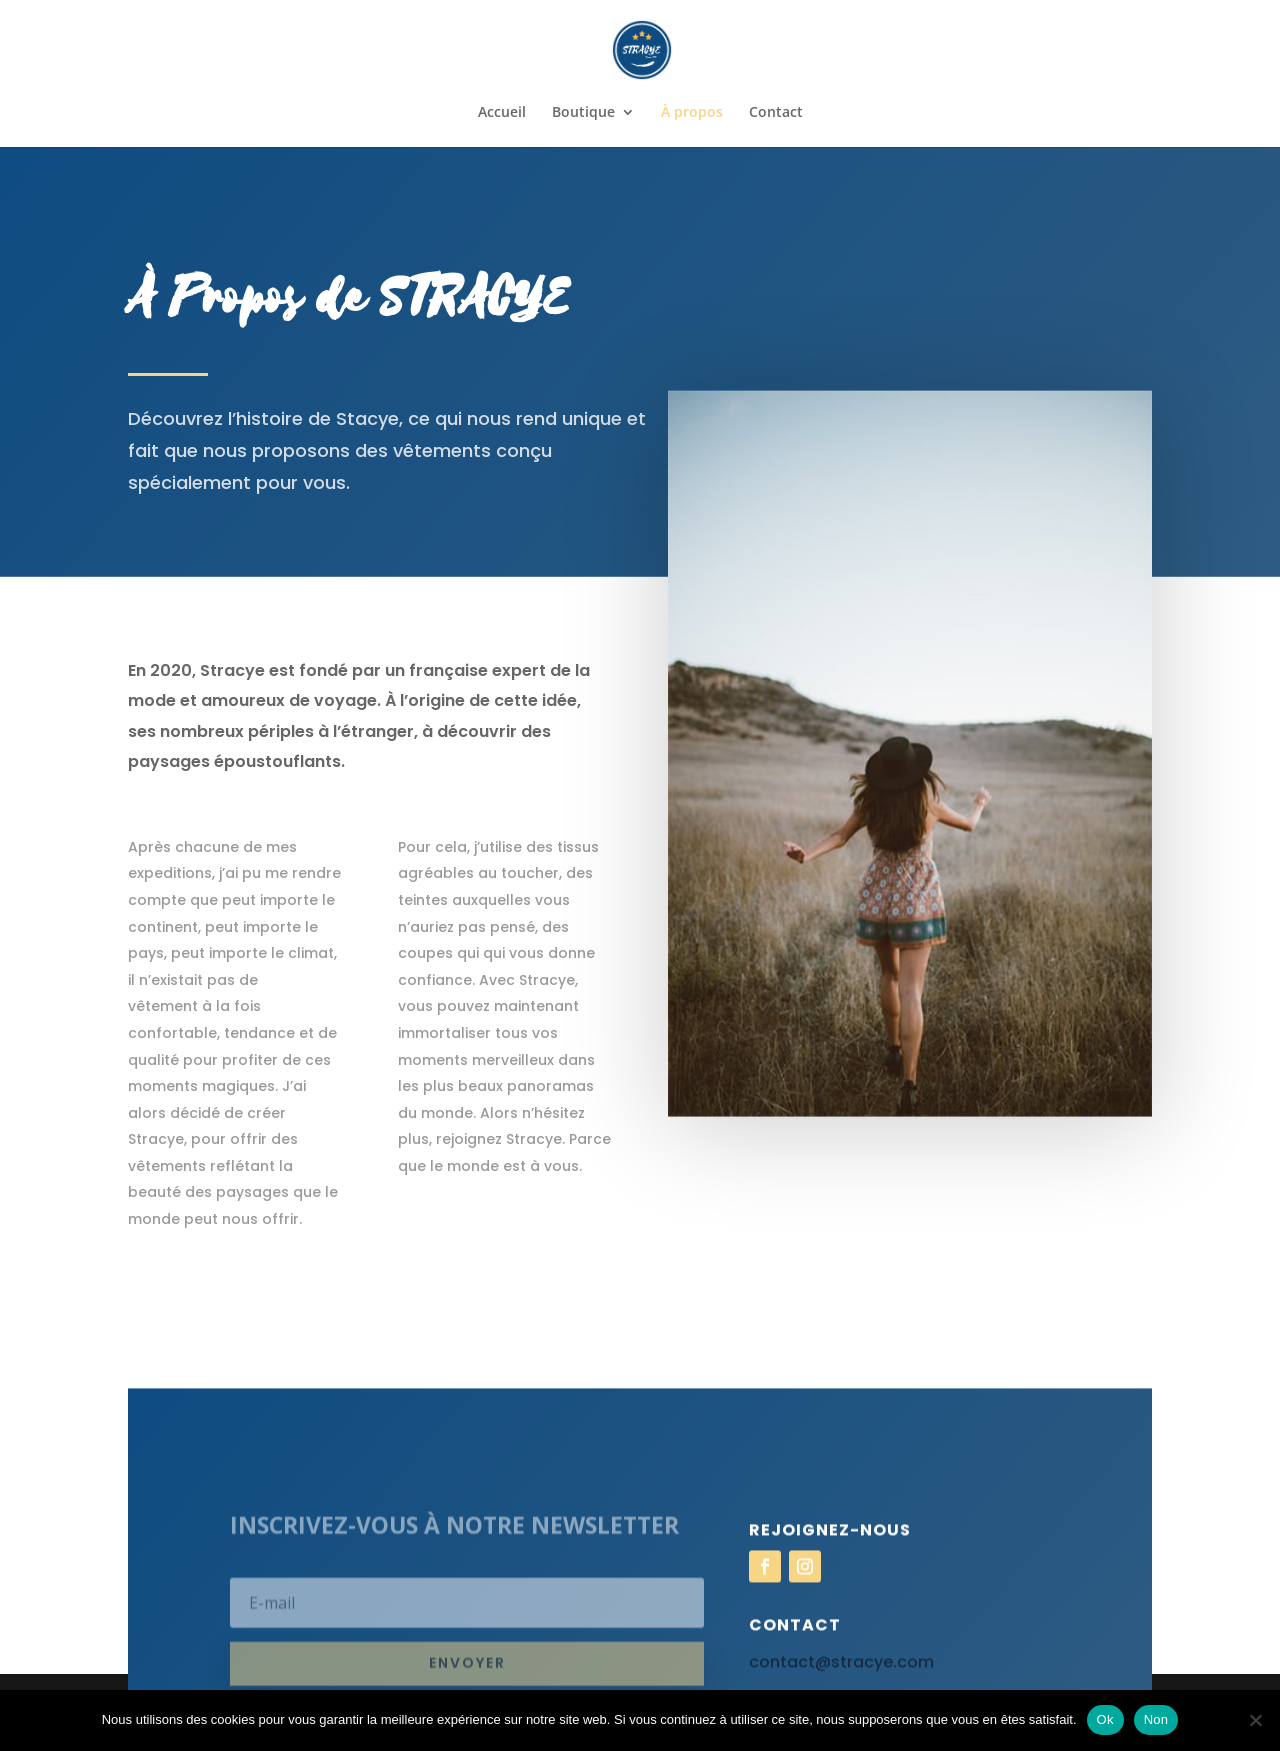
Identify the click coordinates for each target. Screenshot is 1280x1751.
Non (1156, 1719)
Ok (1105, 1719)
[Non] (1255, 1720)
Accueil (502, 113)
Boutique (583, 113)
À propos (692, 113)
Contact (776, 113)
